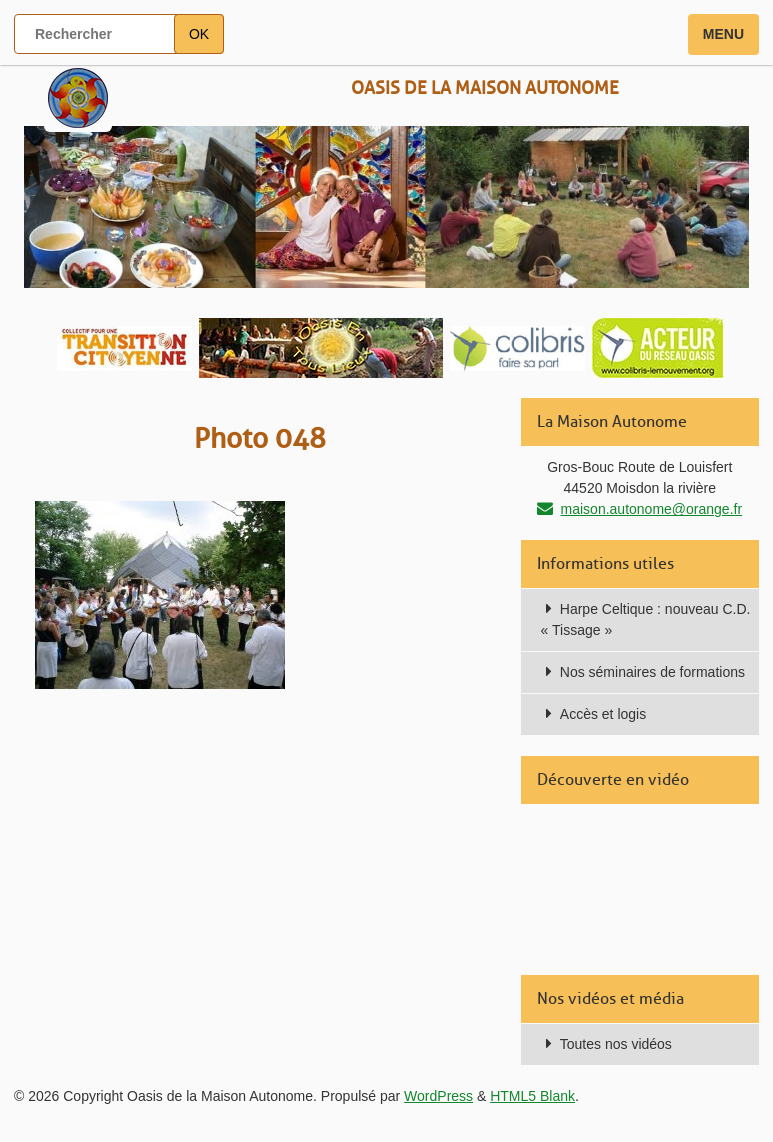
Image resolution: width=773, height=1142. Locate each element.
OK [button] (199, 34)
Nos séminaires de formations (652, 672)
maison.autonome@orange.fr (652, 509)
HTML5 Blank (532, 1096)
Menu (723, 34)
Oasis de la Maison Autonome (485, 88)
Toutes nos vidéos (616, 1044)
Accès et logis (603, 714)
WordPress (438, 1096)
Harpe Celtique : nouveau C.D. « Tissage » (646, 619)
